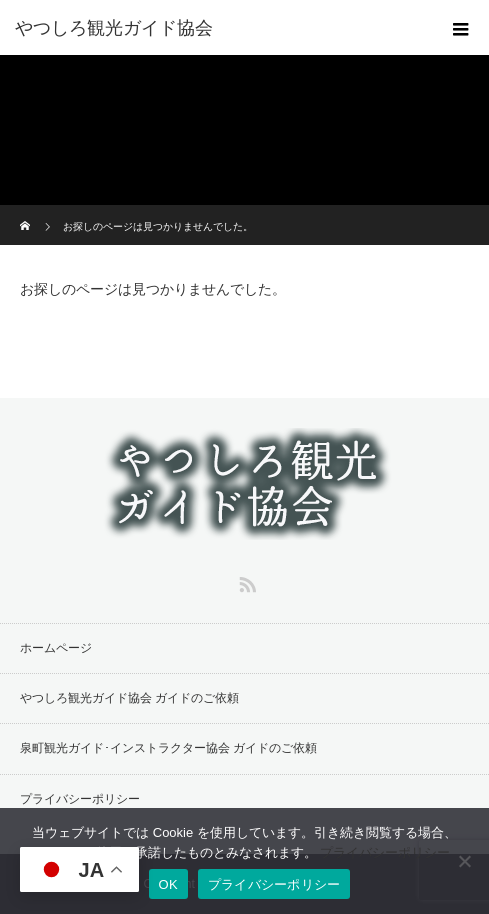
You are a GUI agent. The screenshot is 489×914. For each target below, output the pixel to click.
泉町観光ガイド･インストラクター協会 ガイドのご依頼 (168, 748)
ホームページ (56, 648)
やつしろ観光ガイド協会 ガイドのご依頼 (129, 698)
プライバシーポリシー (80, 799)
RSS (245, 581)
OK (168, 884)
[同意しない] (464, 861)
